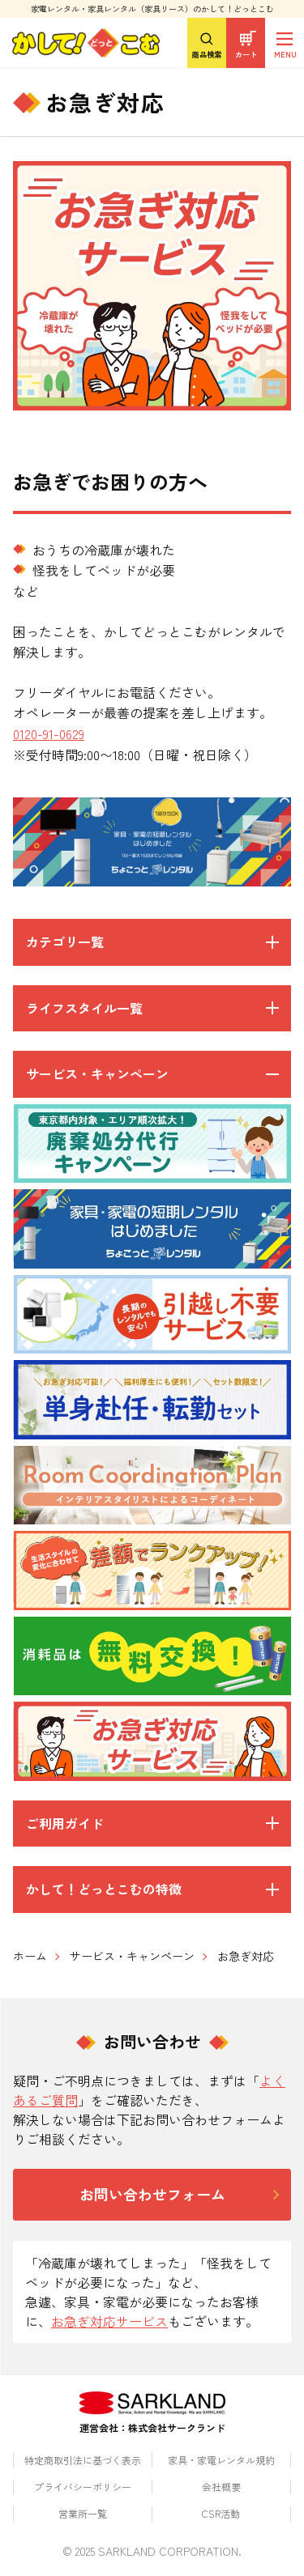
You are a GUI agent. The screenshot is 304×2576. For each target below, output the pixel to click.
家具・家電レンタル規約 (221, 2460)
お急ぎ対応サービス (109, 2321)
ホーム (30, 1956)
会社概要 (221, 2486)
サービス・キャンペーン (132, 1956)
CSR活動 (221, 2513)
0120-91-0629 (48, 733)
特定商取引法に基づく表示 (82, 2460)
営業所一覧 (82, 2513)
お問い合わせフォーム (152, 2193)
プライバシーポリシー (82, 2486)
